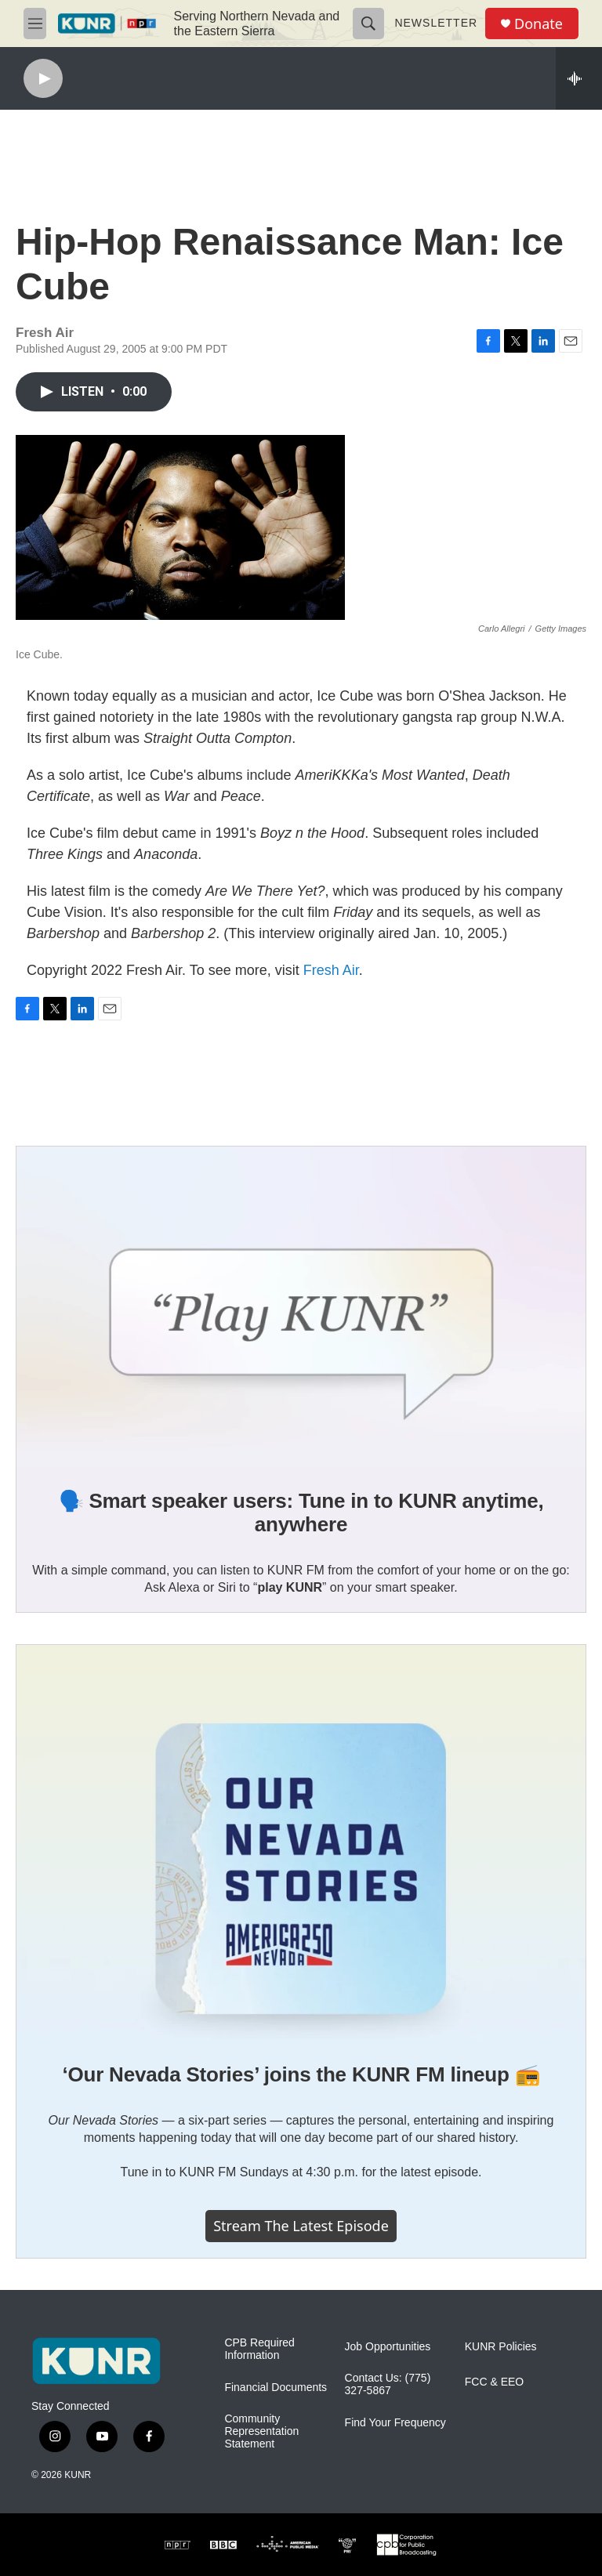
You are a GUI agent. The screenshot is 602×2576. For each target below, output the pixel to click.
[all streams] (579, 78)
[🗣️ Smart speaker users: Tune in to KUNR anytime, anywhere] (301, 1306)
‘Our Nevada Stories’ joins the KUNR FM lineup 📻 (300, 2074)
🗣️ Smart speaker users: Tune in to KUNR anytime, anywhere (301, 1512)
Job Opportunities (388, 2347)
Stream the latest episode (301, 2225)
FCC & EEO (494, 2382)
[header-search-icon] (368, 23)
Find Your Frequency (395, 2423)
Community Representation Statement (261, 2431)
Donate (538, 24)
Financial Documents (275, 2387)
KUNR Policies (501, 2347)
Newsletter (435, 22)
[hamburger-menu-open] (35, 23)
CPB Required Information (259, 2349)
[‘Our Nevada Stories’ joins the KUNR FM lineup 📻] (301, 1843)
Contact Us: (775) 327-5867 (388, 2384)
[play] (43, 79)
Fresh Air (331, 970)
